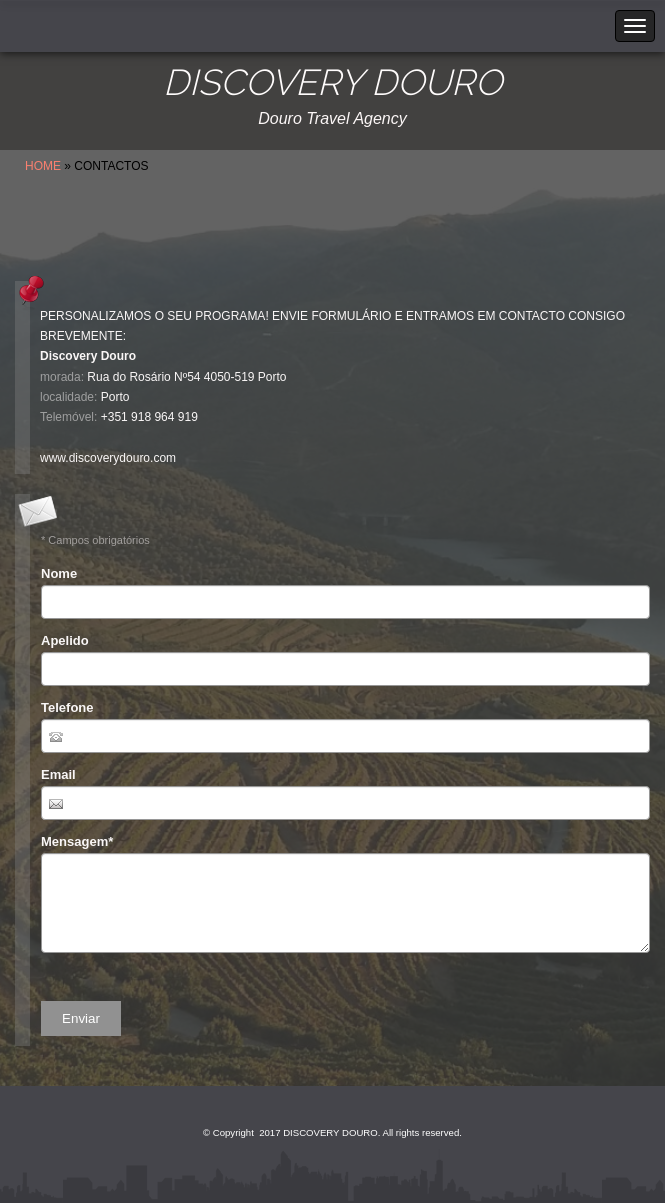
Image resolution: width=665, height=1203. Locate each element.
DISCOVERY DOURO (332, 82)
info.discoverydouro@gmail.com (125, 438)
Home (43, 166)
